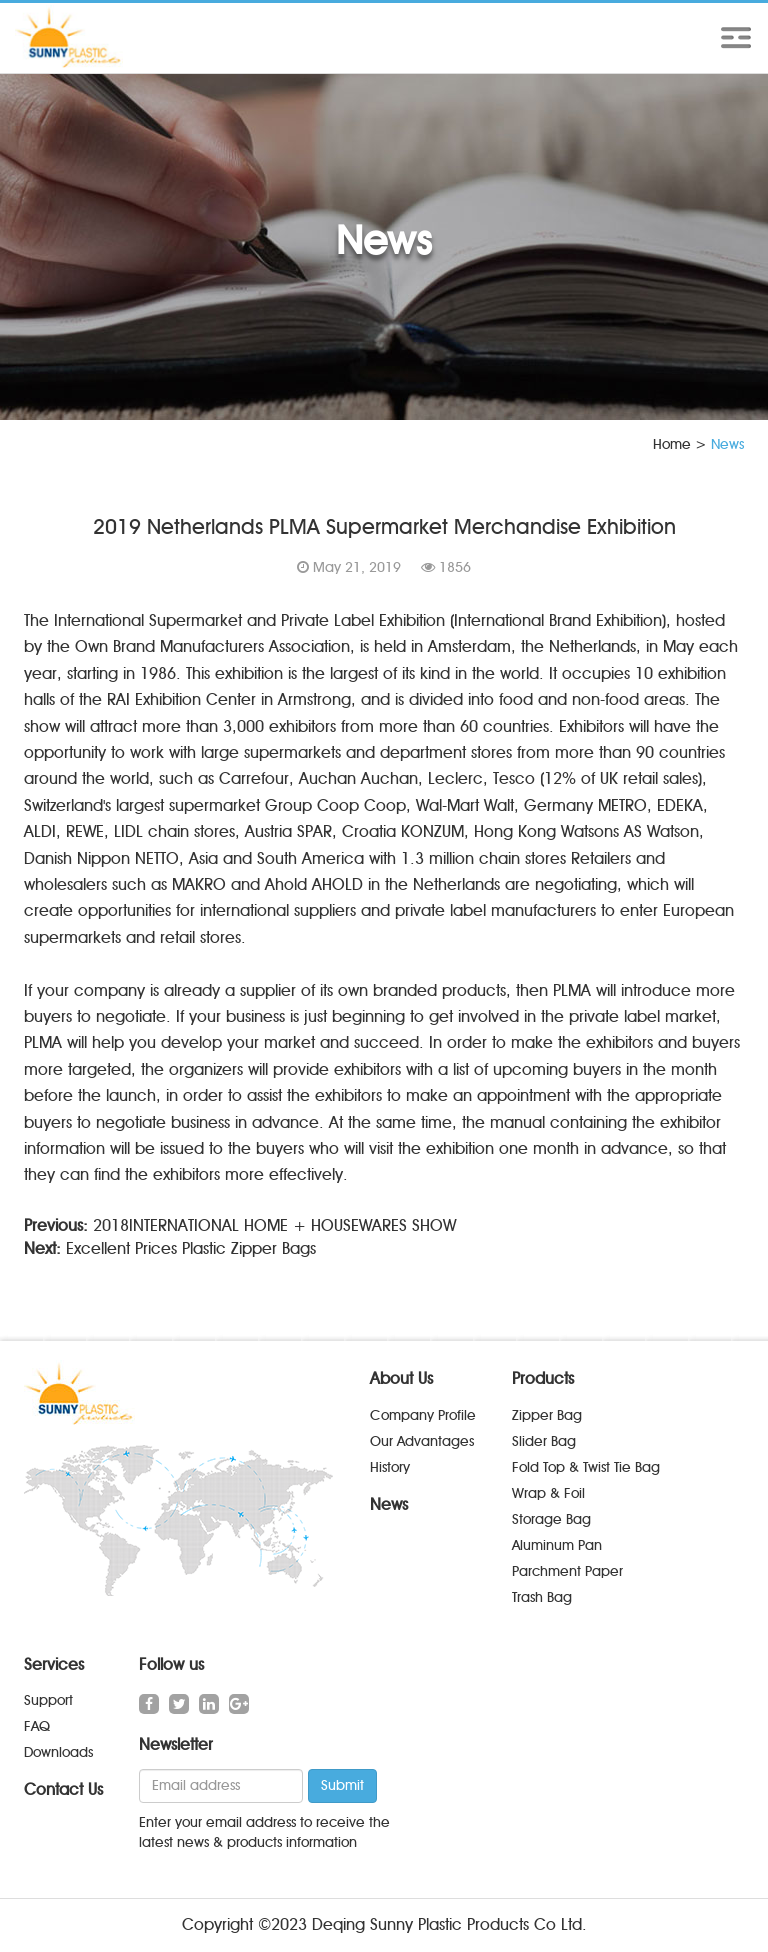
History (390, 1467)
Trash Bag (542, 1597)
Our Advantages (422, 1441)
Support (48, 1700)
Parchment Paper (567, 1571)
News (389, 1504)
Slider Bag (544, 1441)
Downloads (58, 1752)
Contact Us (63, 1789)
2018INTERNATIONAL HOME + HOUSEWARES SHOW (274, 1225)
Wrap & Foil (548, 1493)
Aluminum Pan (557, 1545)
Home (672, 444)
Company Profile (423, 1415)
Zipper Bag (547, 1415)
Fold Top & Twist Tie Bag (586, 1467)
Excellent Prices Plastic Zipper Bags (191, 1248)
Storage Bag (551, 1519)
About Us (401, 1378)
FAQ (37, 1726)
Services (54, 1664)
